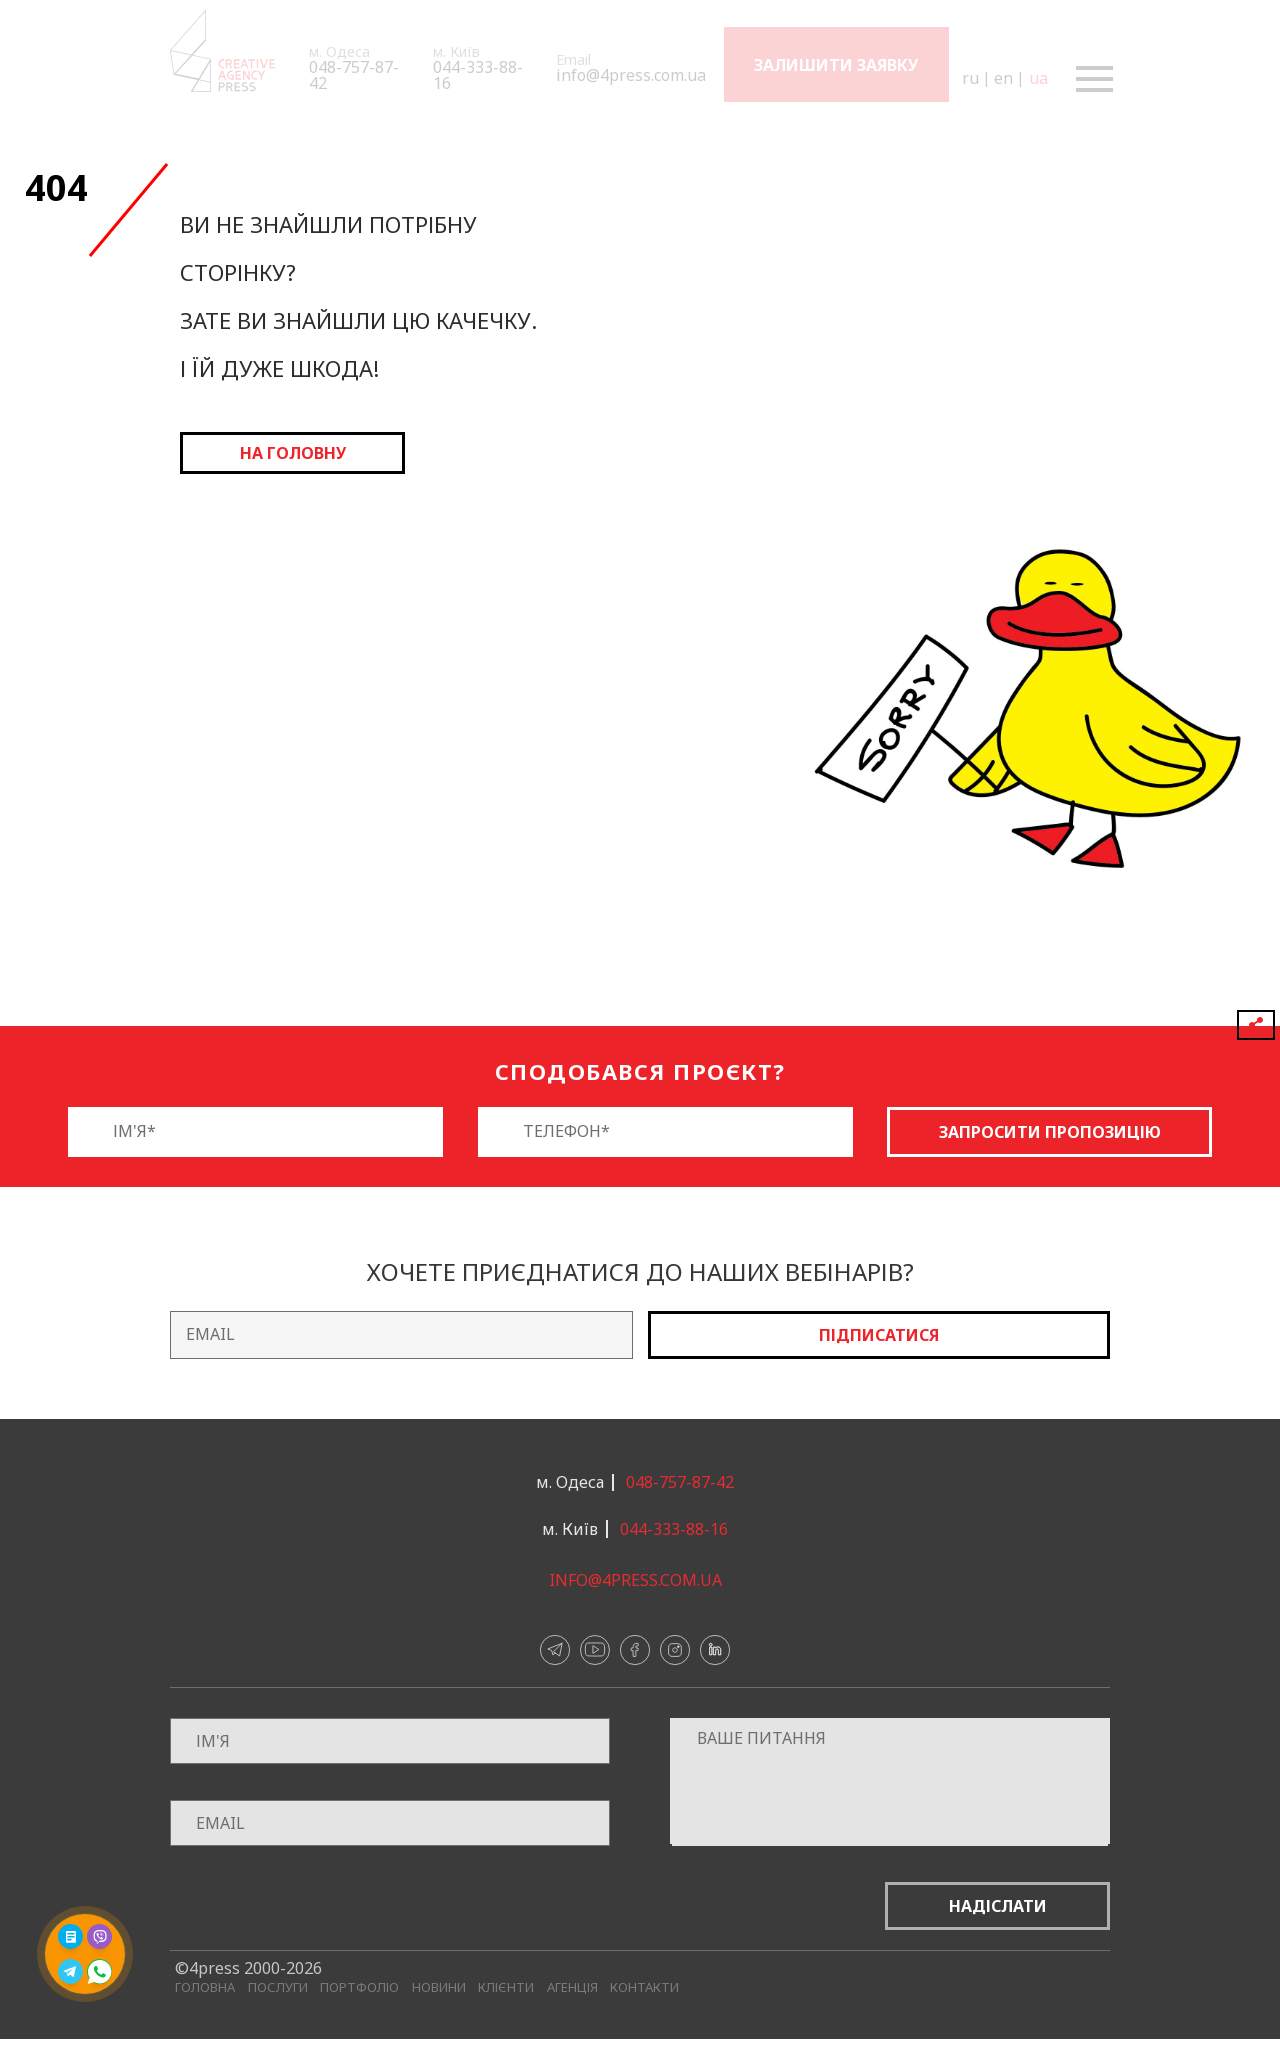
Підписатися (879, 1335)
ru (969, 78)
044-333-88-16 (478, 75)
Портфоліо (359, 1987)
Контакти (644, 1987)
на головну (293, 453)
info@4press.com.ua (631, 75)
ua (1037, 78)
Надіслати (998, 1906)
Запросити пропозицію (1050, 1132)
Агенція (572, 1987)
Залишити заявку (836, 65)
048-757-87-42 (354, 75)
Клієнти (506, 1987)
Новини (439, 1987)
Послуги (278, 1987)
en (1002, 78)
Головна (205, 1987)
